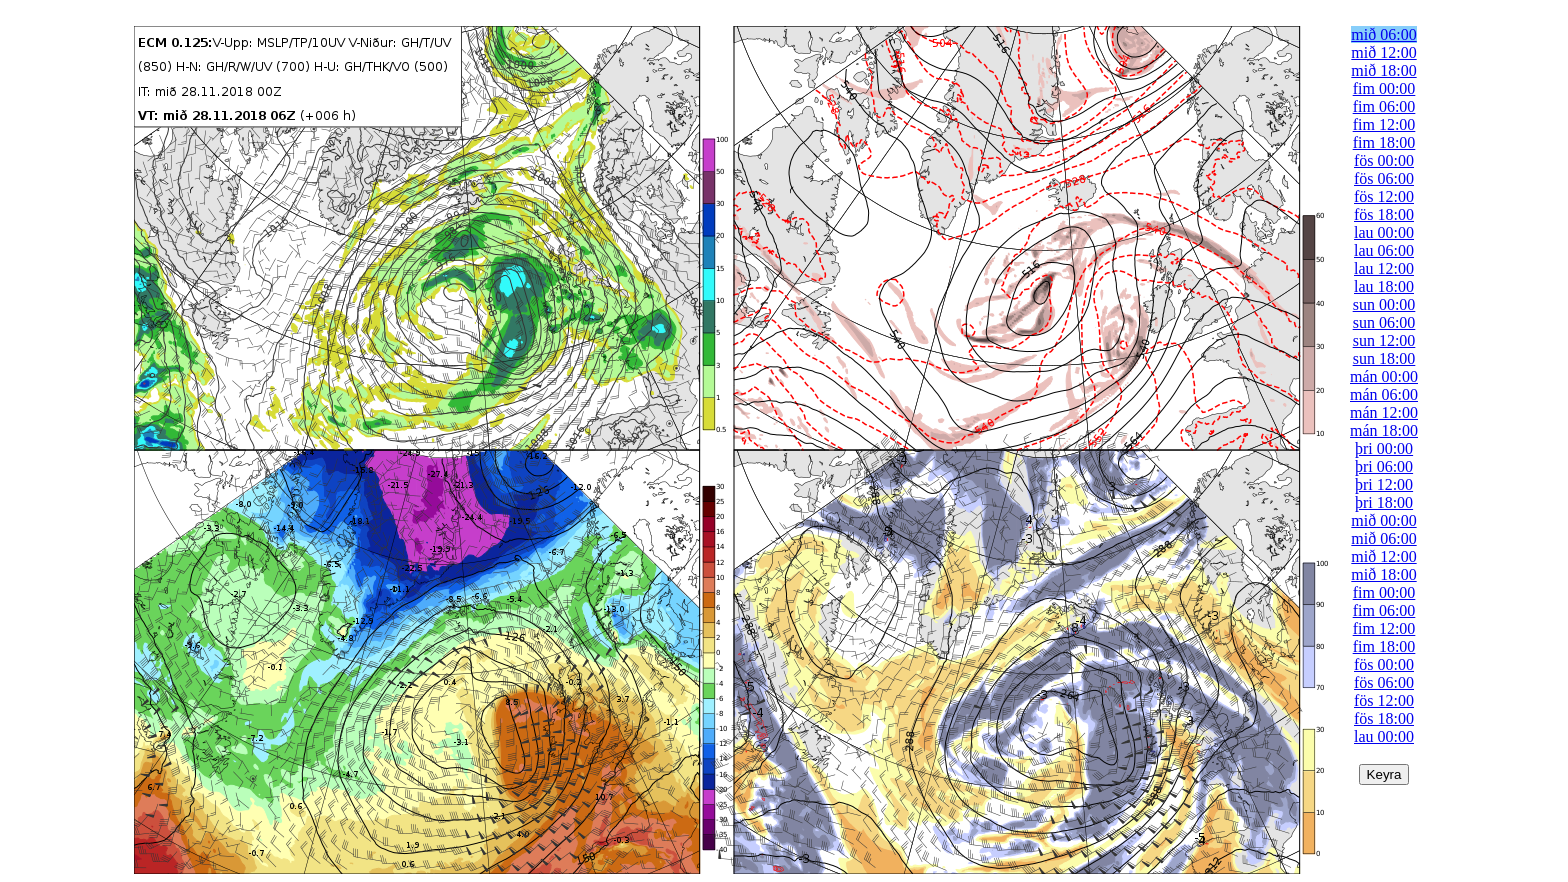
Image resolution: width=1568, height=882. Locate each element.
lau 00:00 (1384, 232)
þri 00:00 (1384, 448)
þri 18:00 (1384, 502)
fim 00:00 (1384, 88)
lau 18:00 (1384, 286)
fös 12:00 (1384, 196)
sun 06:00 (1384, 322)
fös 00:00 (1384, 160)
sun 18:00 (1384, 358)
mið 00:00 (1383, 520)
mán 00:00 (1384, 376)
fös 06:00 (1384, 178)
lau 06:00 (1384, 250)
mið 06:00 (1383, 34)
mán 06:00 (1384, 394)
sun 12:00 (1384, 340)
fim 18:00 (1384, 142)
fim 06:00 (1384, 106)
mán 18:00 (1384, 430)
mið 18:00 (1383, 70)
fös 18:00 (1384, 214)
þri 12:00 (1384, 484)
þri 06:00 (1384, 466)
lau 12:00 (1384, 268)
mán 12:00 (1384, 412)
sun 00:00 (1384, 304)
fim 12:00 (1384, 124)
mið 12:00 (1383, 52)
